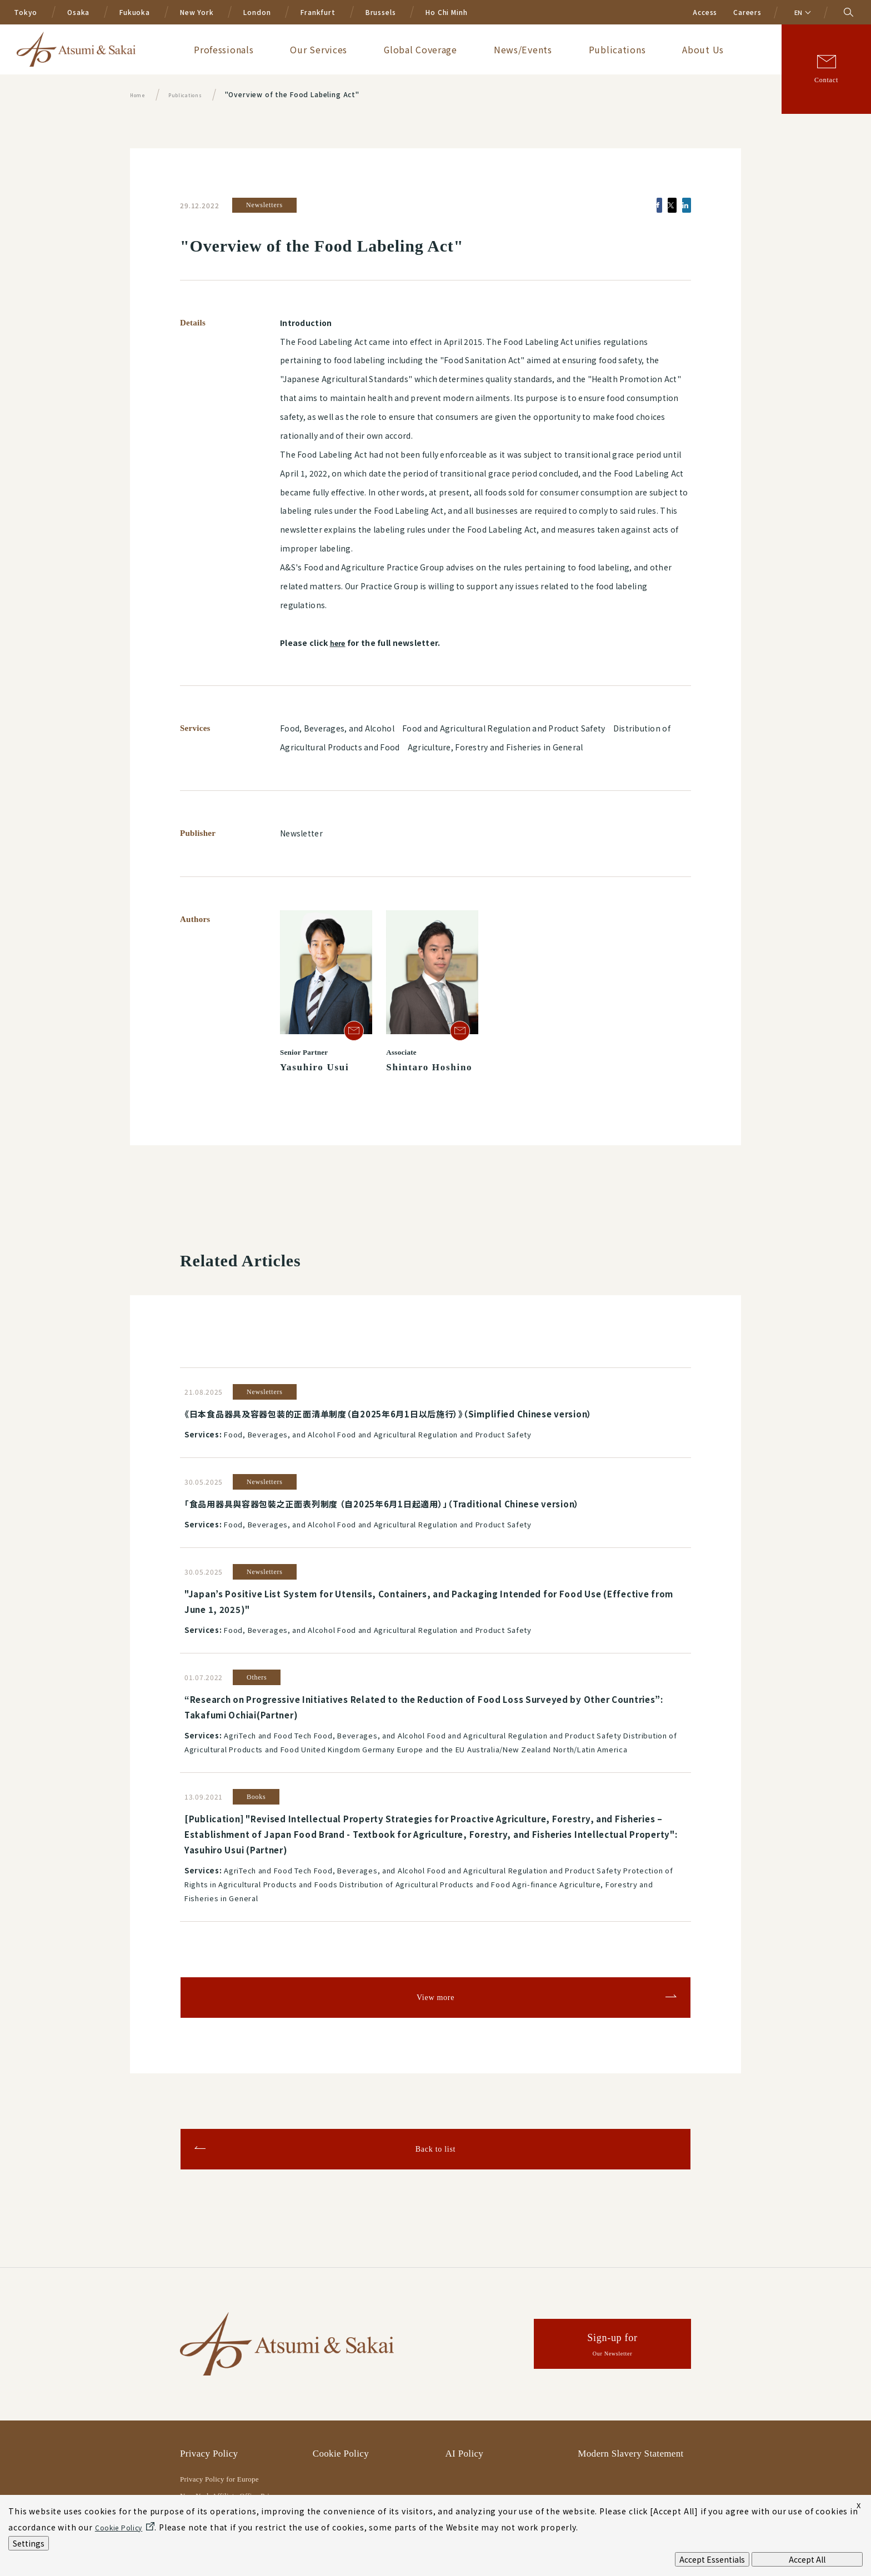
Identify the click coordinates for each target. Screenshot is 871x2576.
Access (705, 12)
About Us (726, 48)
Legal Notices (207, 2472)
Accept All (807, 2559)
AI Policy (464, 2398)
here (339, 642)
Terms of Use (339, 2472)
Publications (667, 48)
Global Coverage (524, 48)
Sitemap (461, 2472)
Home (140, 94)
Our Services (449, 48)
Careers (747, 12)
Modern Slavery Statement (630, 2398)
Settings (28, 2543)
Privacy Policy (209, 2398)
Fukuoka (134, 12)
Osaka (78, 12)
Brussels (381, 12)
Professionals (381, 48)
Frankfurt (318, 12)
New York (197, 12)
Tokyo (25, 12)
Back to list (435, 2093)
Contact (826, 80)
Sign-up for (612, 2290)
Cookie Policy (341, 2398)
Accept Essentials (712, 2559)
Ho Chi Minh (446, 12)
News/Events (599, 48)
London (257, 12)
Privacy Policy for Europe (219, 2423)
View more (435, 1941)
